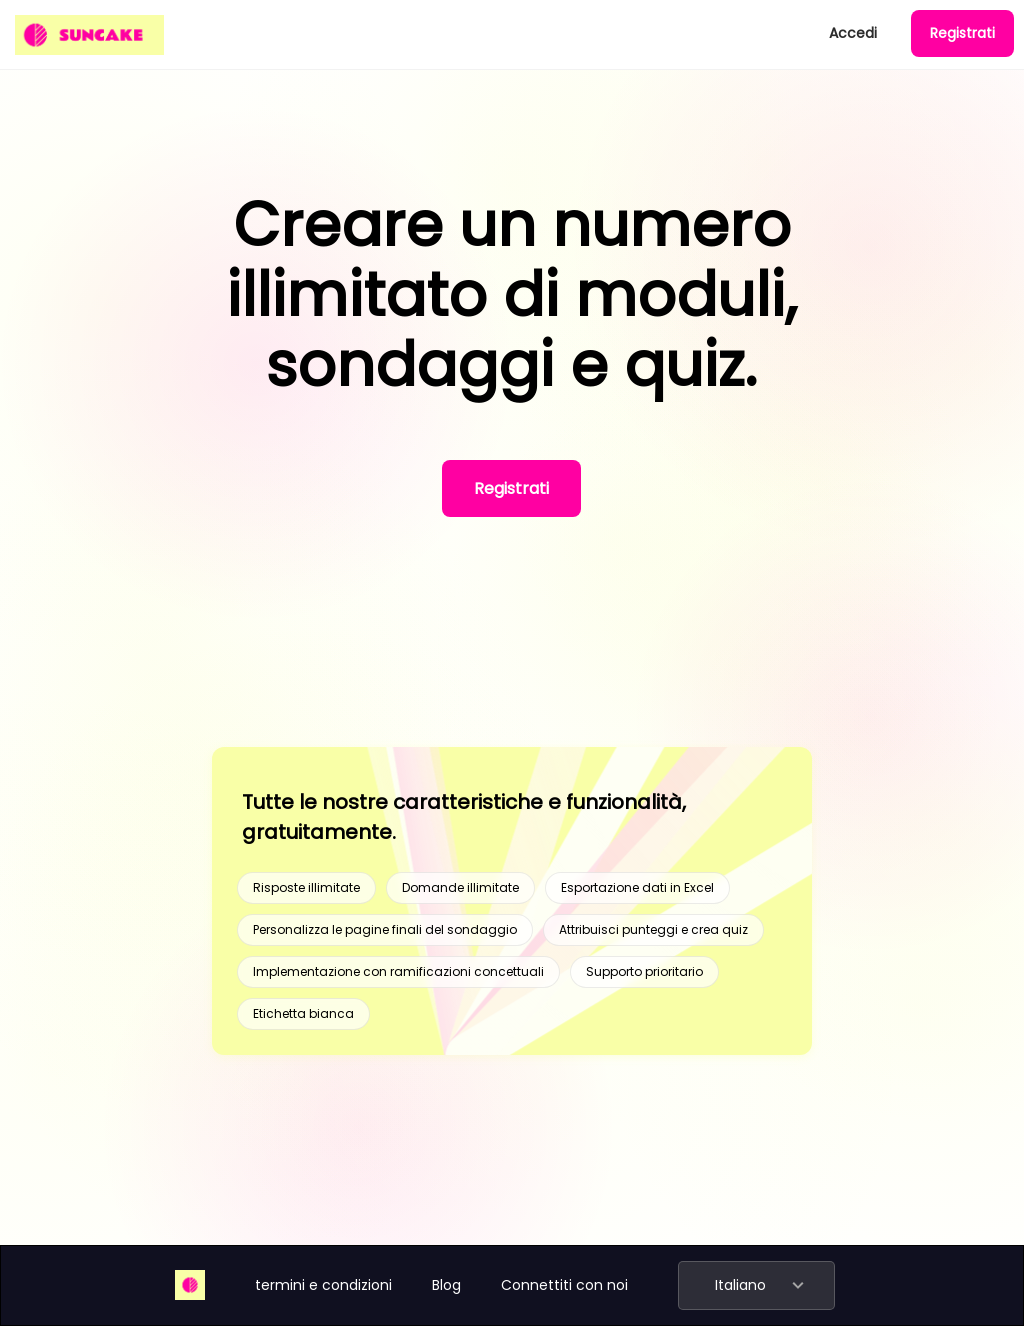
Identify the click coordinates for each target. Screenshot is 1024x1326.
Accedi (853, 33)
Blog (446, 1285)
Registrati (962, 33)
